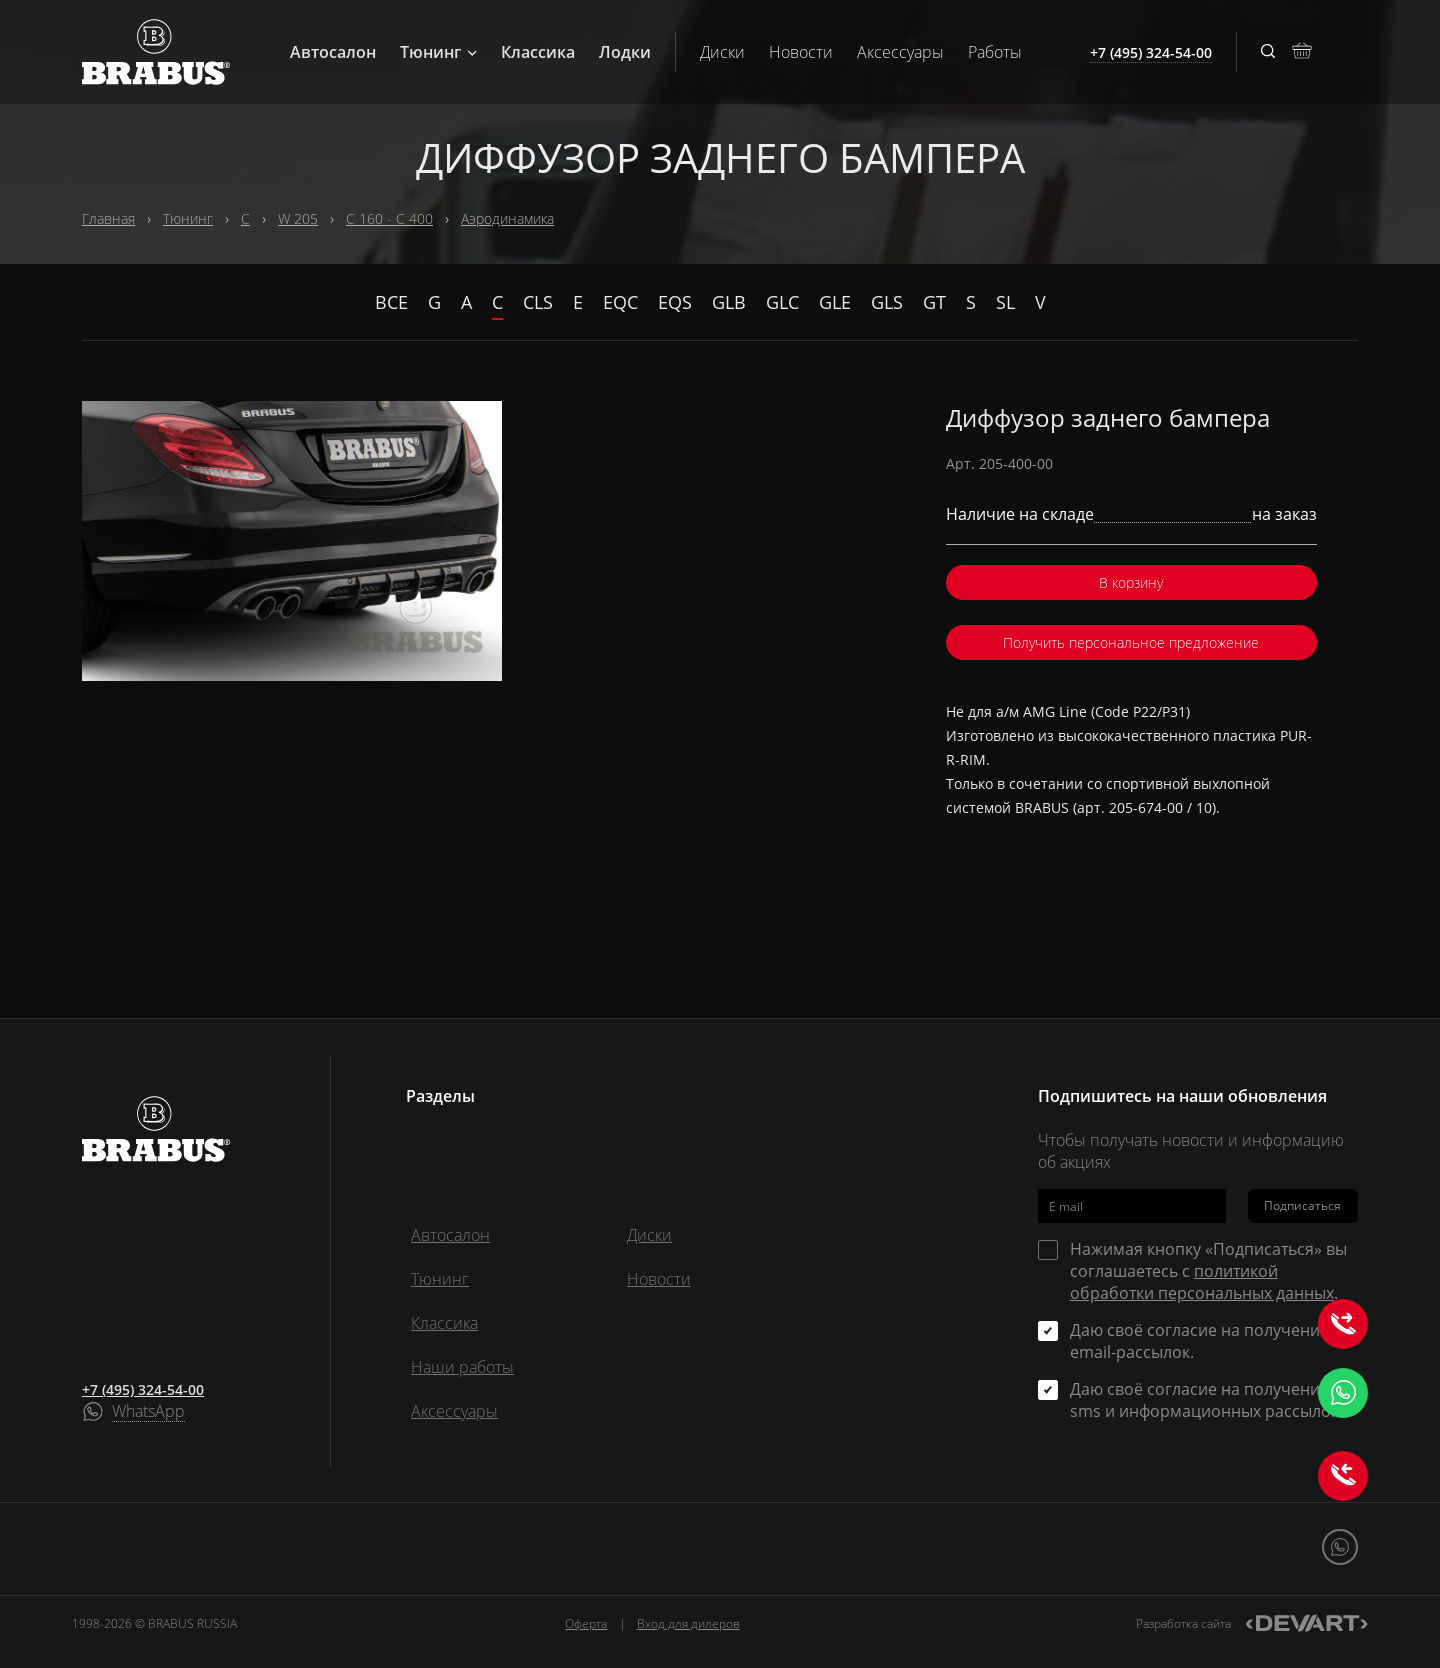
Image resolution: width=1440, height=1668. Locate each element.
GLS (887, 302)
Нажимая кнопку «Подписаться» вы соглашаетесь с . (1208, 1271)
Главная (108, 218)
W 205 (298, 218)
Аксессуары (900, 52)
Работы (995, 52)
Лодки (625, 52)
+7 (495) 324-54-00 (143, 1389)
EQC (620, 302)
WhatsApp (148, 1412)
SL (1005, 302)
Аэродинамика (507, 218)
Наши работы (462, 1367)
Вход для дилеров (688, 1623)
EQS (675, 302)
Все (391, 302)
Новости (801, 52)
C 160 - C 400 (389, 218)
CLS (538, 302)
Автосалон (333, 52)
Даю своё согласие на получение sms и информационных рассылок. (1206, 1400)
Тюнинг (438, 52)
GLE (835, 302)
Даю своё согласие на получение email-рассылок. (1199, 1341)
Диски (722, 52)
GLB (729, 302)
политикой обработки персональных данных (1202, 1282)
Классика (538, 52)
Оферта (586, 1623)
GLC (782, 302)
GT (934, 302)
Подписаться (1302, 1205)
